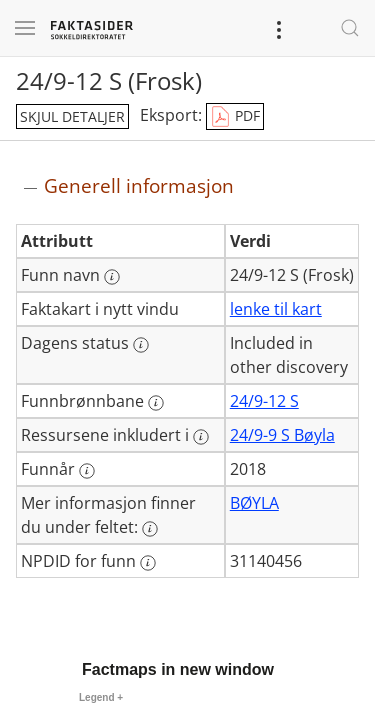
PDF (235, 117)
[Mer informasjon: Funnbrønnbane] (156, 403)
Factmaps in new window (178, 669)
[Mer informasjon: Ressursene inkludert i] (201, 437)
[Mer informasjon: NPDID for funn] (148, 563)
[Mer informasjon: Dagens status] (141, 345)
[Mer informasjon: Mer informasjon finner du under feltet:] (150, 529)
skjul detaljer (72, 116)
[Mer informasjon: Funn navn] (112, 277)
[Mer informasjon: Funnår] (87, 471)
